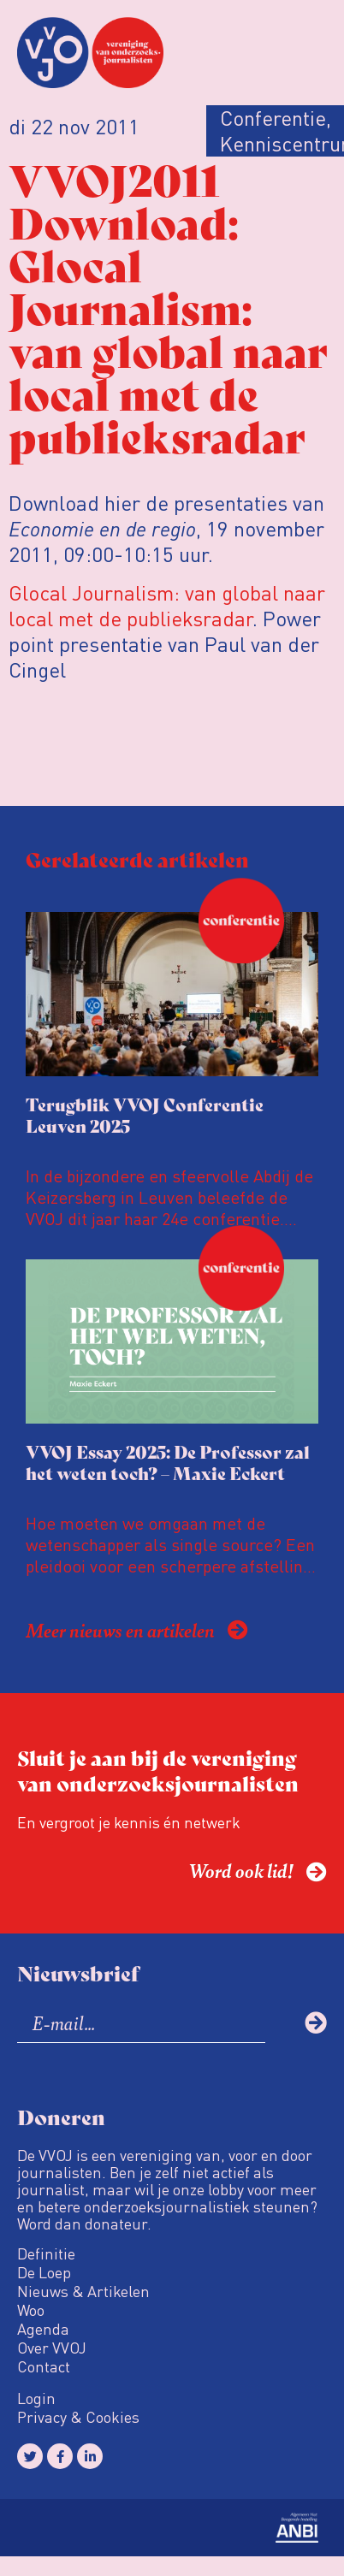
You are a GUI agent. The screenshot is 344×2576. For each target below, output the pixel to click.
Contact (43, 2366)
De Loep (44, 2272)
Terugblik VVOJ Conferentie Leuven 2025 (145, 1115)
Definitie (46, 2253)
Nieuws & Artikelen (83, 2291)
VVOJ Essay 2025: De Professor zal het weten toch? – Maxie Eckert (168, 1462)
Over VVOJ (51, 2347)
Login (36, 2398)
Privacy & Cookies (78, 2416)
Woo (30, 2310)
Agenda (43, 2328)
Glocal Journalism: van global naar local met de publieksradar (167, 605)
